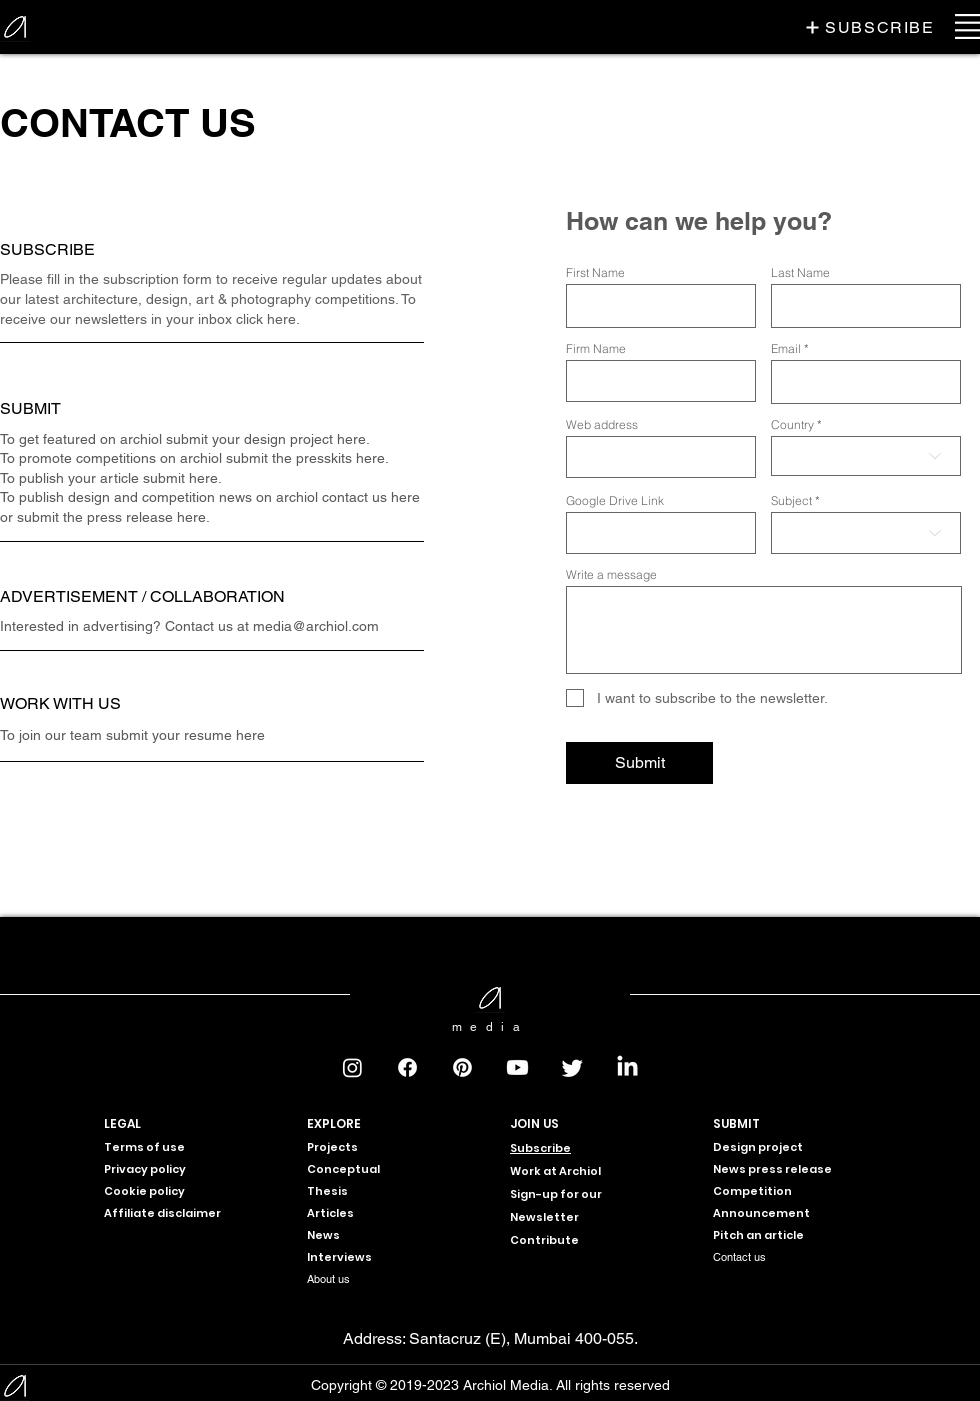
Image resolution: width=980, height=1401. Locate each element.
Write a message (611, 575)
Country (792, 425)
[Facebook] (407, 1067)
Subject (791, 501)
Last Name (800, 273)
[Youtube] (517, 1067)
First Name (595, 273)
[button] (870, 27)
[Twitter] (572, 1067)
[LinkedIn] (627, 1067)
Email (786, 349)
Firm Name (596, 349)
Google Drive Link (615, 501)
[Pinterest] (462, 1067)
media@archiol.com (316, 626)
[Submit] (639, 763)
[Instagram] (352, 1067)
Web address (602, 425)
